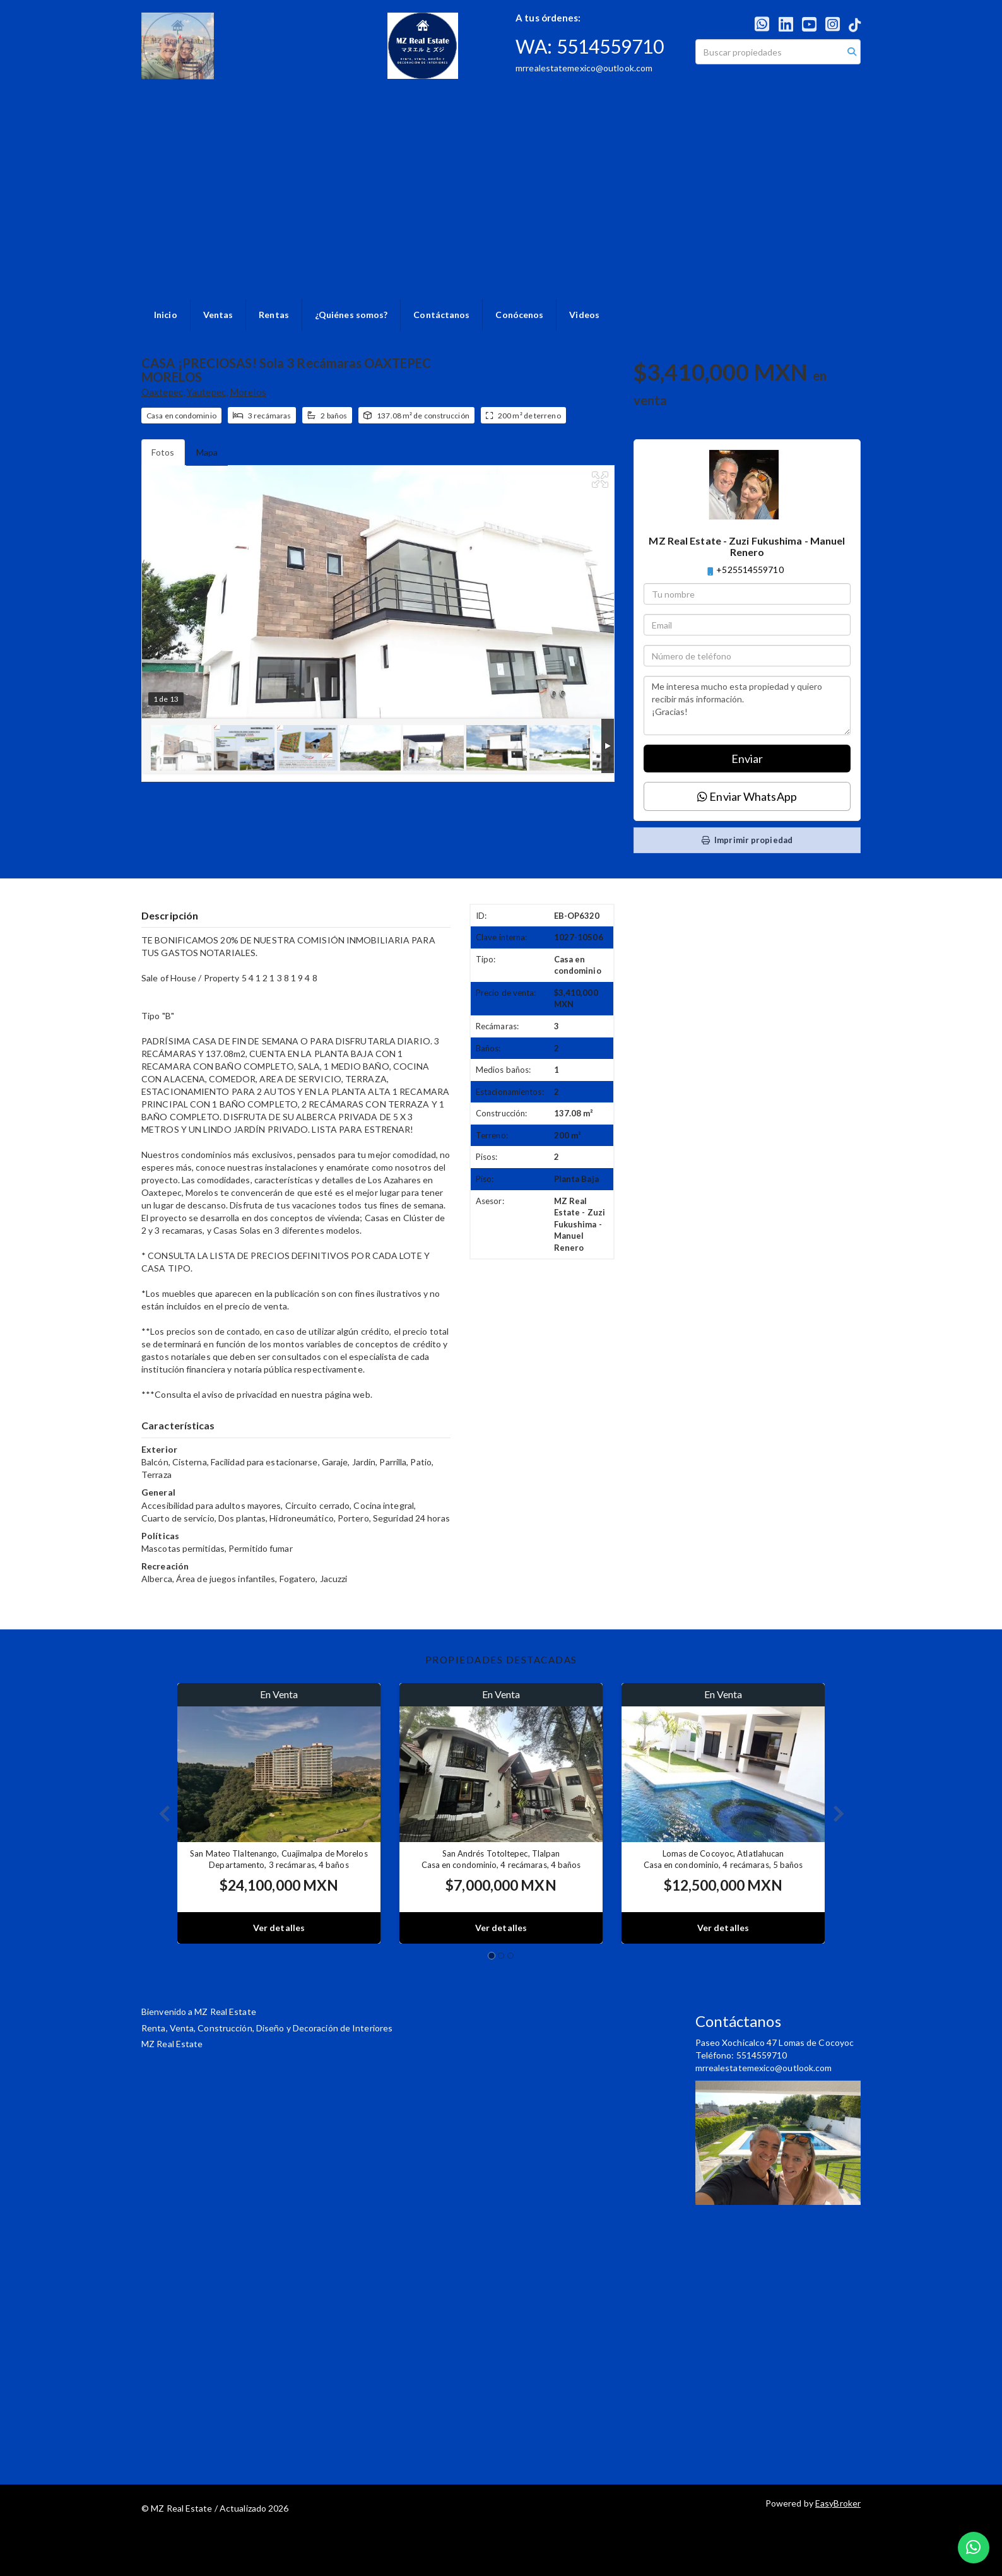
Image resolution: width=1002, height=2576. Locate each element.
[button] (159, 1813)
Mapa (207, 452)
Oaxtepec (162, 392)
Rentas (274, 314)
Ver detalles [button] (279, 1927)
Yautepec (206, 392)
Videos (584, 314)
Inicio (165, 314)
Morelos (248, 392)
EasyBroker (838, 2503)
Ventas (218, 314)
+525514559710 (749, 569)
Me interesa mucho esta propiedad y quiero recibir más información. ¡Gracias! (747, 705)
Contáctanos (441, 314)
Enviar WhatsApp (747, 796)
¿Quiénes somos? (351, 314)
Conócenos (519, 314)
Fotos (163, 452)
